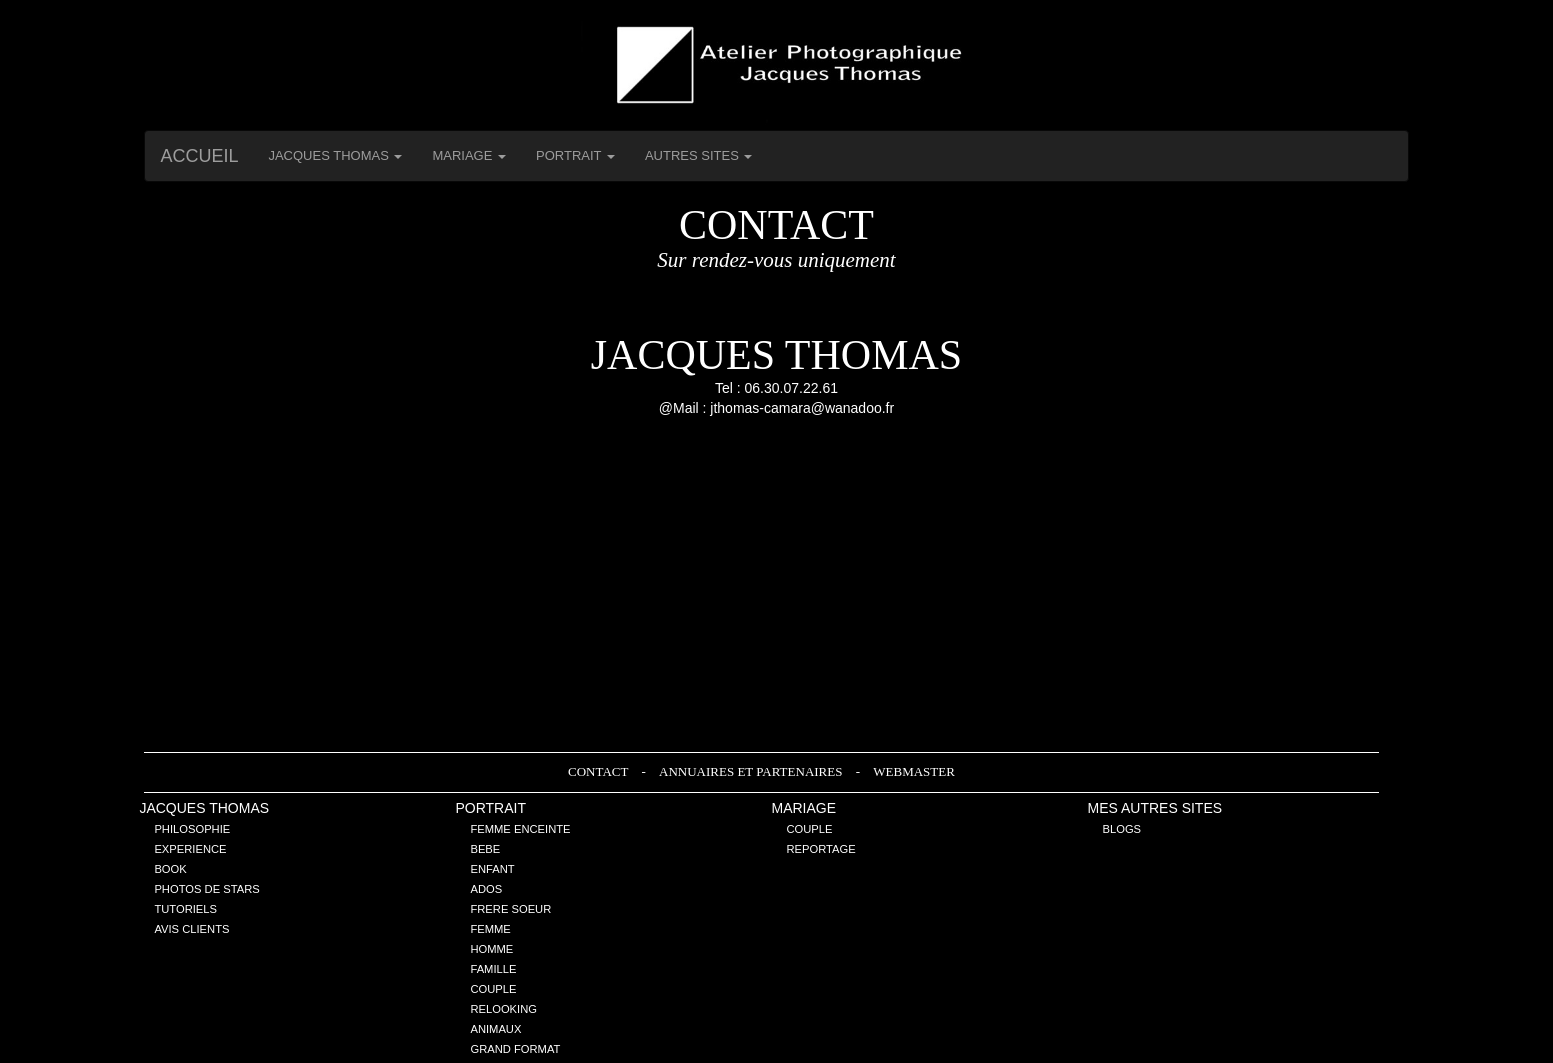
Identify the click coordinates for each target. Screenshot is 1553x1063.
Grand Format (515, 1049)
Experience (190, 849)
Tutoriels (185, 909)
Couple (493, 989)
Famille (493, 969)
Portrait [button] (575, 155)
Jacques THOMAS (204, 808)
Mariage (803, 808)
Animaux (495, 1029)
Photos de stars (206, 889)
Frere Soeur (510, 909)
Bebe (485, 849)
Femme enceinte (520, 829)
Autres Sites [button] (699, 155)
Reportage (820, 849)
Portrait (490, 808)
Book (170, 869)
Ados (486, 889)
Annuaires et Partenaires (752, 771)
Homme (491, 949)
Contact (599, 771)
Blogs (1122, 829)
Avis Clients (191, 929)
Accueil (199, 156)
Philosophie (192, 829)
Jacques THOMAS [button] (335, 155)
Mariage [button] (469, 155)
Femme (490, 929)
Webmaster (914, 771)
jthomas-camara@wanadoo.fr (802, 408)
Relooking (503, 1009)
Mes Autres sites (1155, 808)
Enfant (492, 869)
